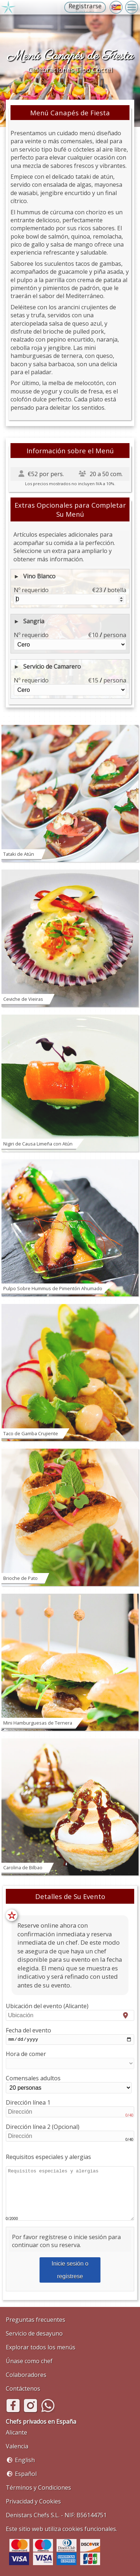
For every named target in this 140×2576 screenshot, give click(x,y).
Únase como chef (29, 2361)
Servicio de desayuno (34, 2333)
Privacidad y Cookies (33, 2501)
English (25, 2460)
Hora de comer (70, 2060)
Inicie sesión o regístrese (70, 2271)
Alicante (16, 2432)
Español (26, 2474)
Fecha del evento (70, 2036)
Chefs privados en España (41, 2422)
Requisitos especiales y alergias (48, 2158)
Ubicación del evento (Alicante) (70, 2011)
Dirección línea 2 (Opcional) (70, 2133)
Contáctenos (23, 2389)
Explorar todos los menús (40, 2347)
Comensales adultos (69, 2084)
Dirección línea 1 (70, 2109)
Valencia (17, 2446)
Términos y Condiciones (38, 2488)
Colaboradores (26, 2375)
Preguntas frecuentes (35, 2320)
